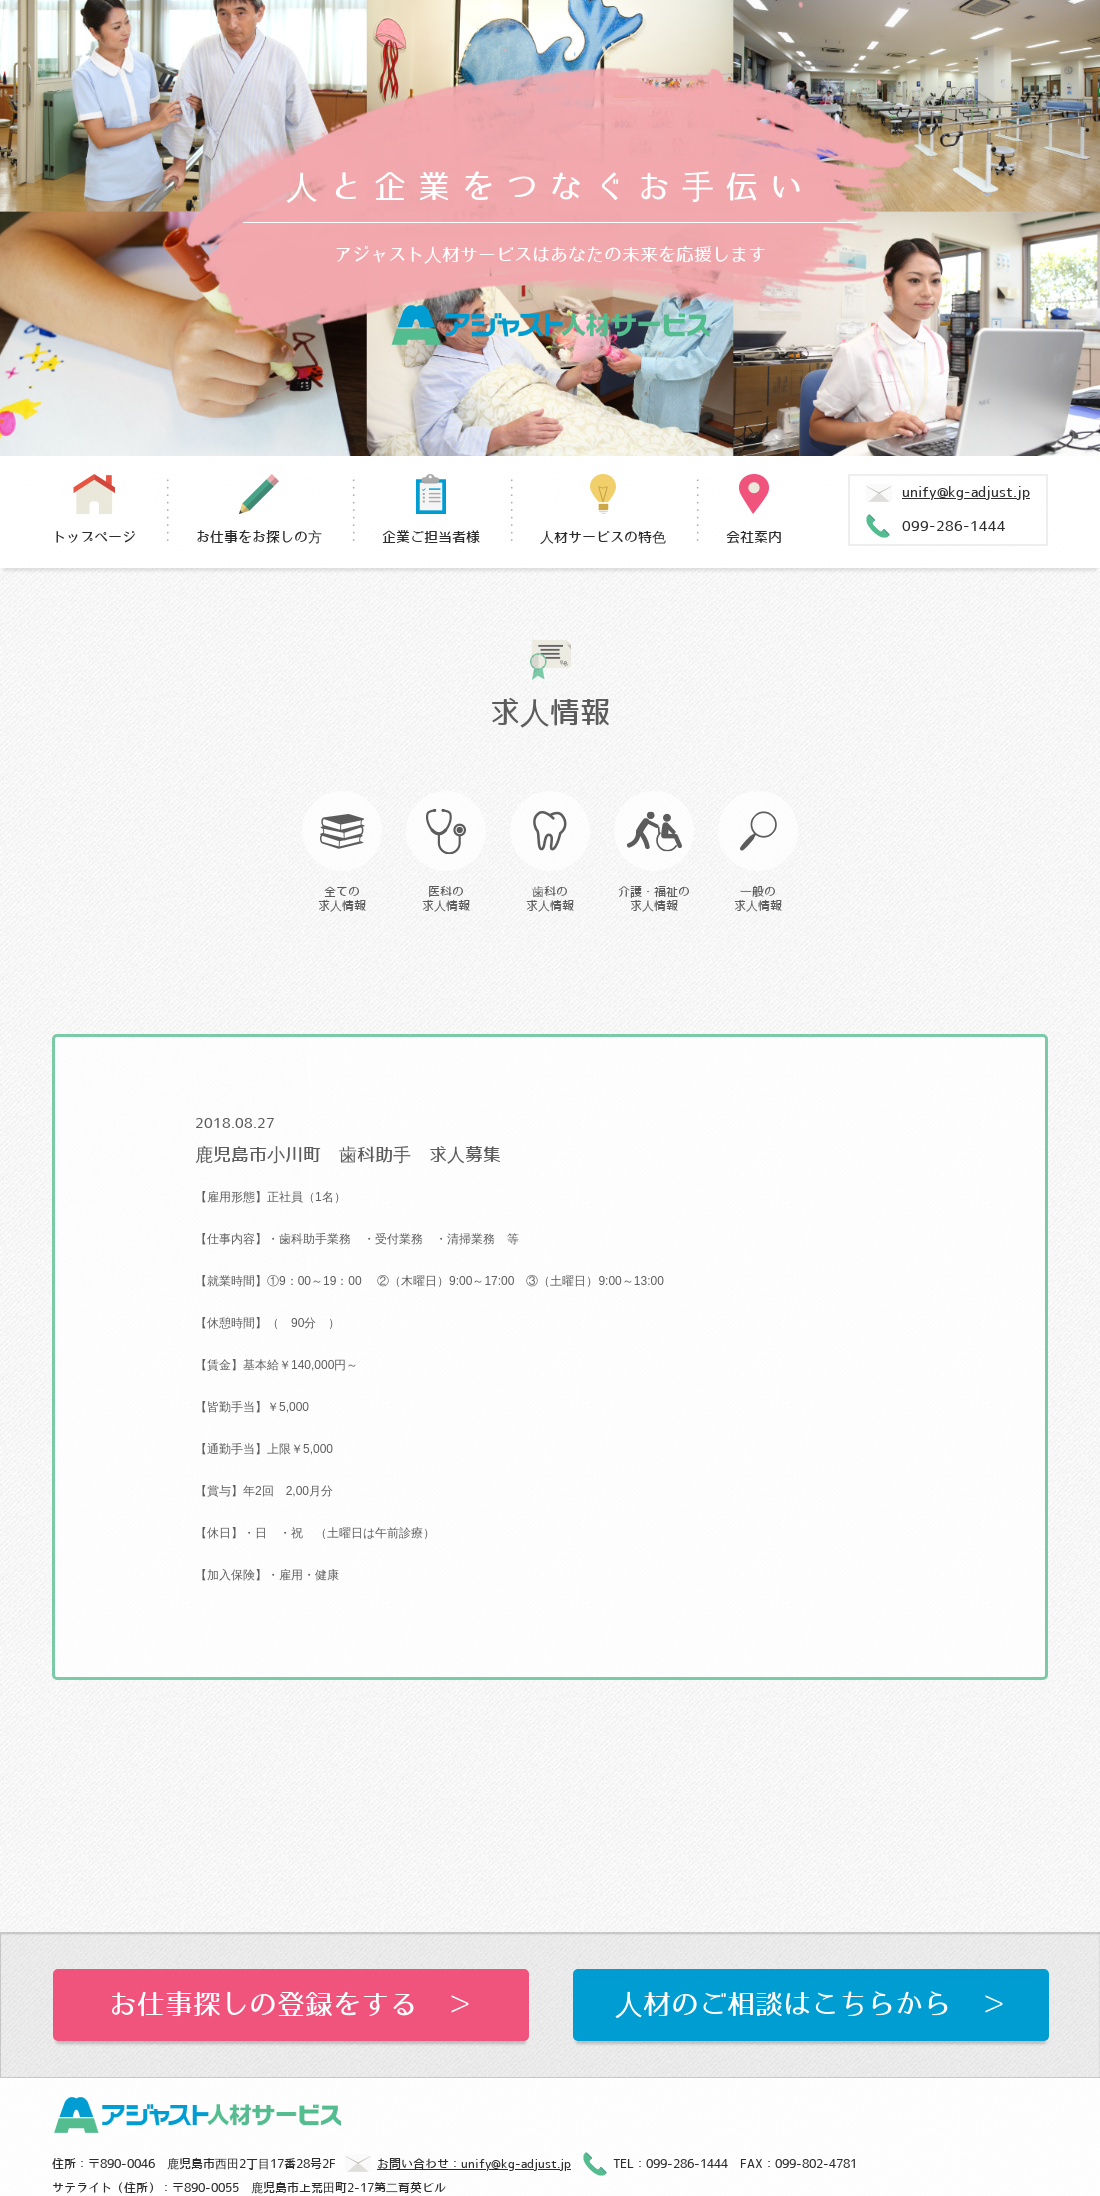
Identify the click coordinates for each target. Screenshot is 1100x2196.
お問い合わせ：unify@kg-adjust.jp (458, 2165)
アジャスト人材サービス (550, 325)
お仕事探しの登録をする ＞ (291, 2005)
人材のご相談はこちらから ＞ (811, 2005)
